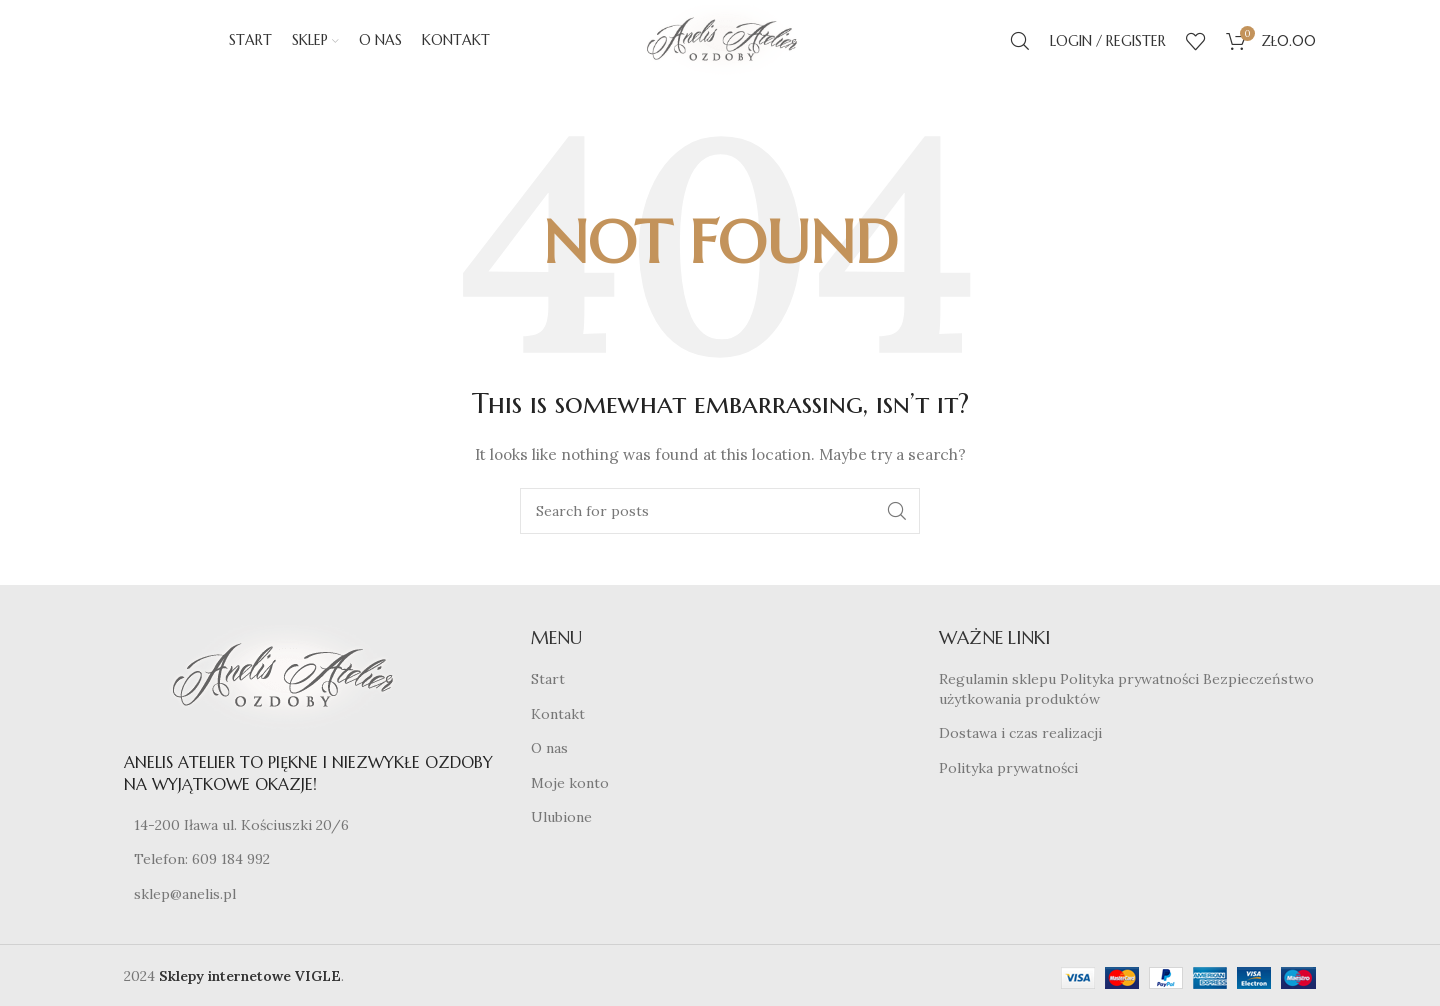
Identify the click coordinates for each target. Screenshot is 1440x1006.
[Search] (1020, 45)
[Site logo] (720, 44)
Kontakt (558, 722)
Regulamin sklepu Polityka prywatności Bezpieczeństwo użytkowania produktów (1126, 697)
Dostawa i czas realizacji (1020, 741)
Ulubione (561, 826)
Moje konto (570, 791)
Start (548, 687)
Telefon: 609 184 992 (202, 867)
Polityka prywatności (1008, 776)
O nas (549, 756)
